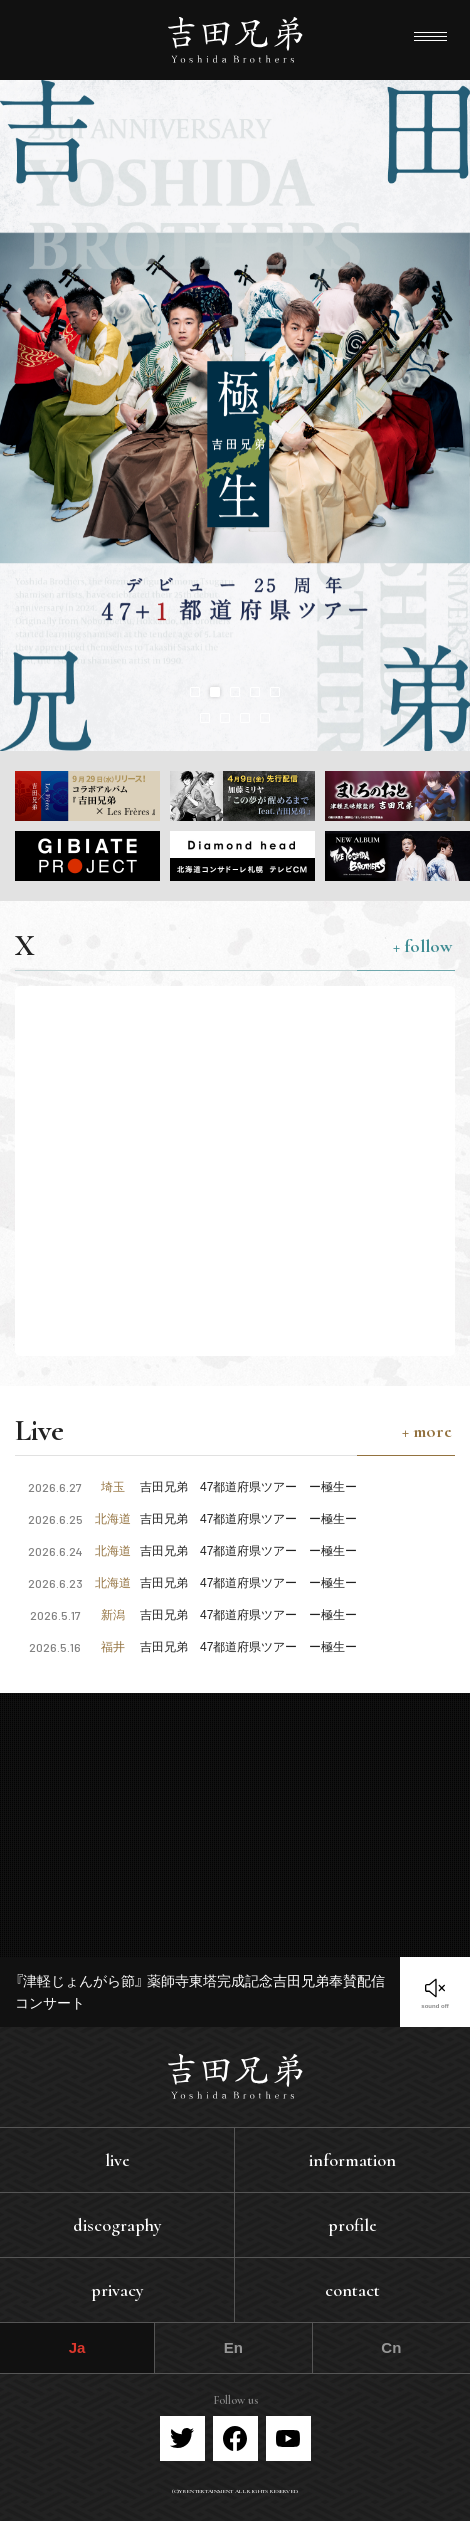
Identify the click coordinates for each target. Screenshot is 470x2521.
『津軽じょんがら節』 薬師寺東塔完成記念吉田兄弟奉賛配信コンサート (200, 1992)
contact (352, 2290)
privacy (117, 2290)
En (233, 2347)
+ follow (422, 946)
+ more (427, 1431)
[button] (195, 692)
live (117, 2160)
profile (352, 2225)
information (352, 2160)
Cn (391, 2347)
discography (117, 2225)
